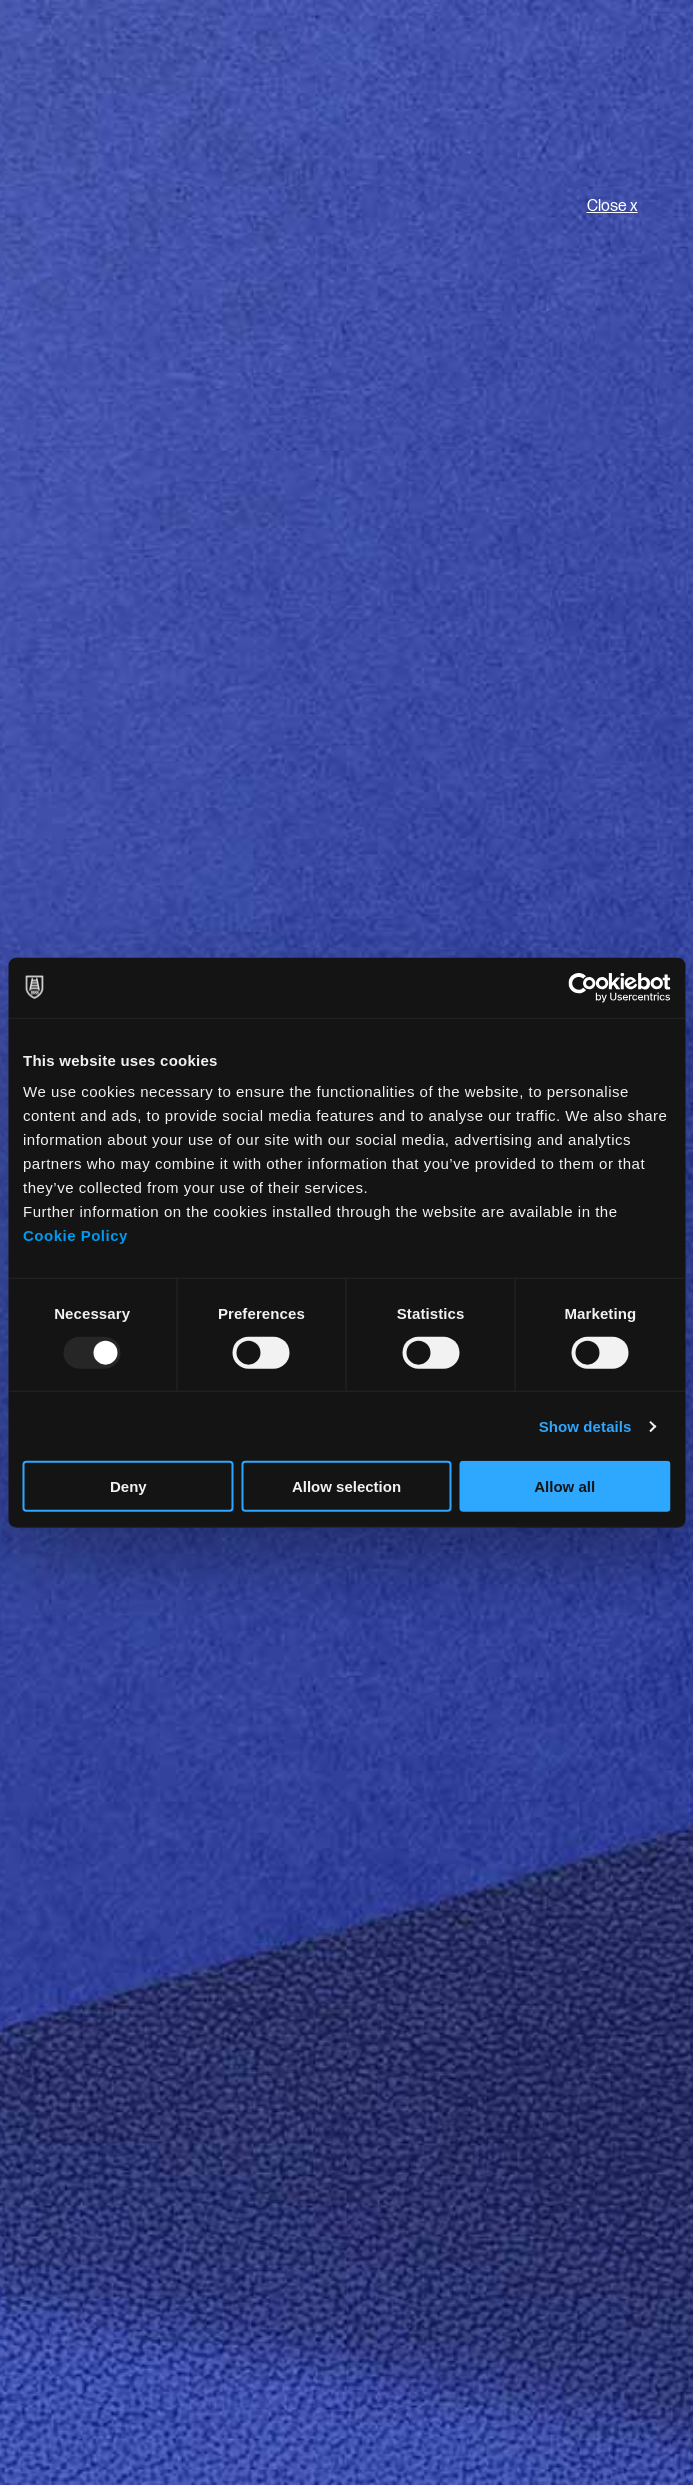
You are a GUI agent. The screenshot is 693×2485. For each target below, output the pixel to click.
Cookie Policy (75, 1235)
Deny (128, 1486)
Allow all (564, 1486)
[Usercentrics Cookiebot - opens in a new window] (582, 987)
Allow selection (346, 1486)
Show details (585, 1425)
